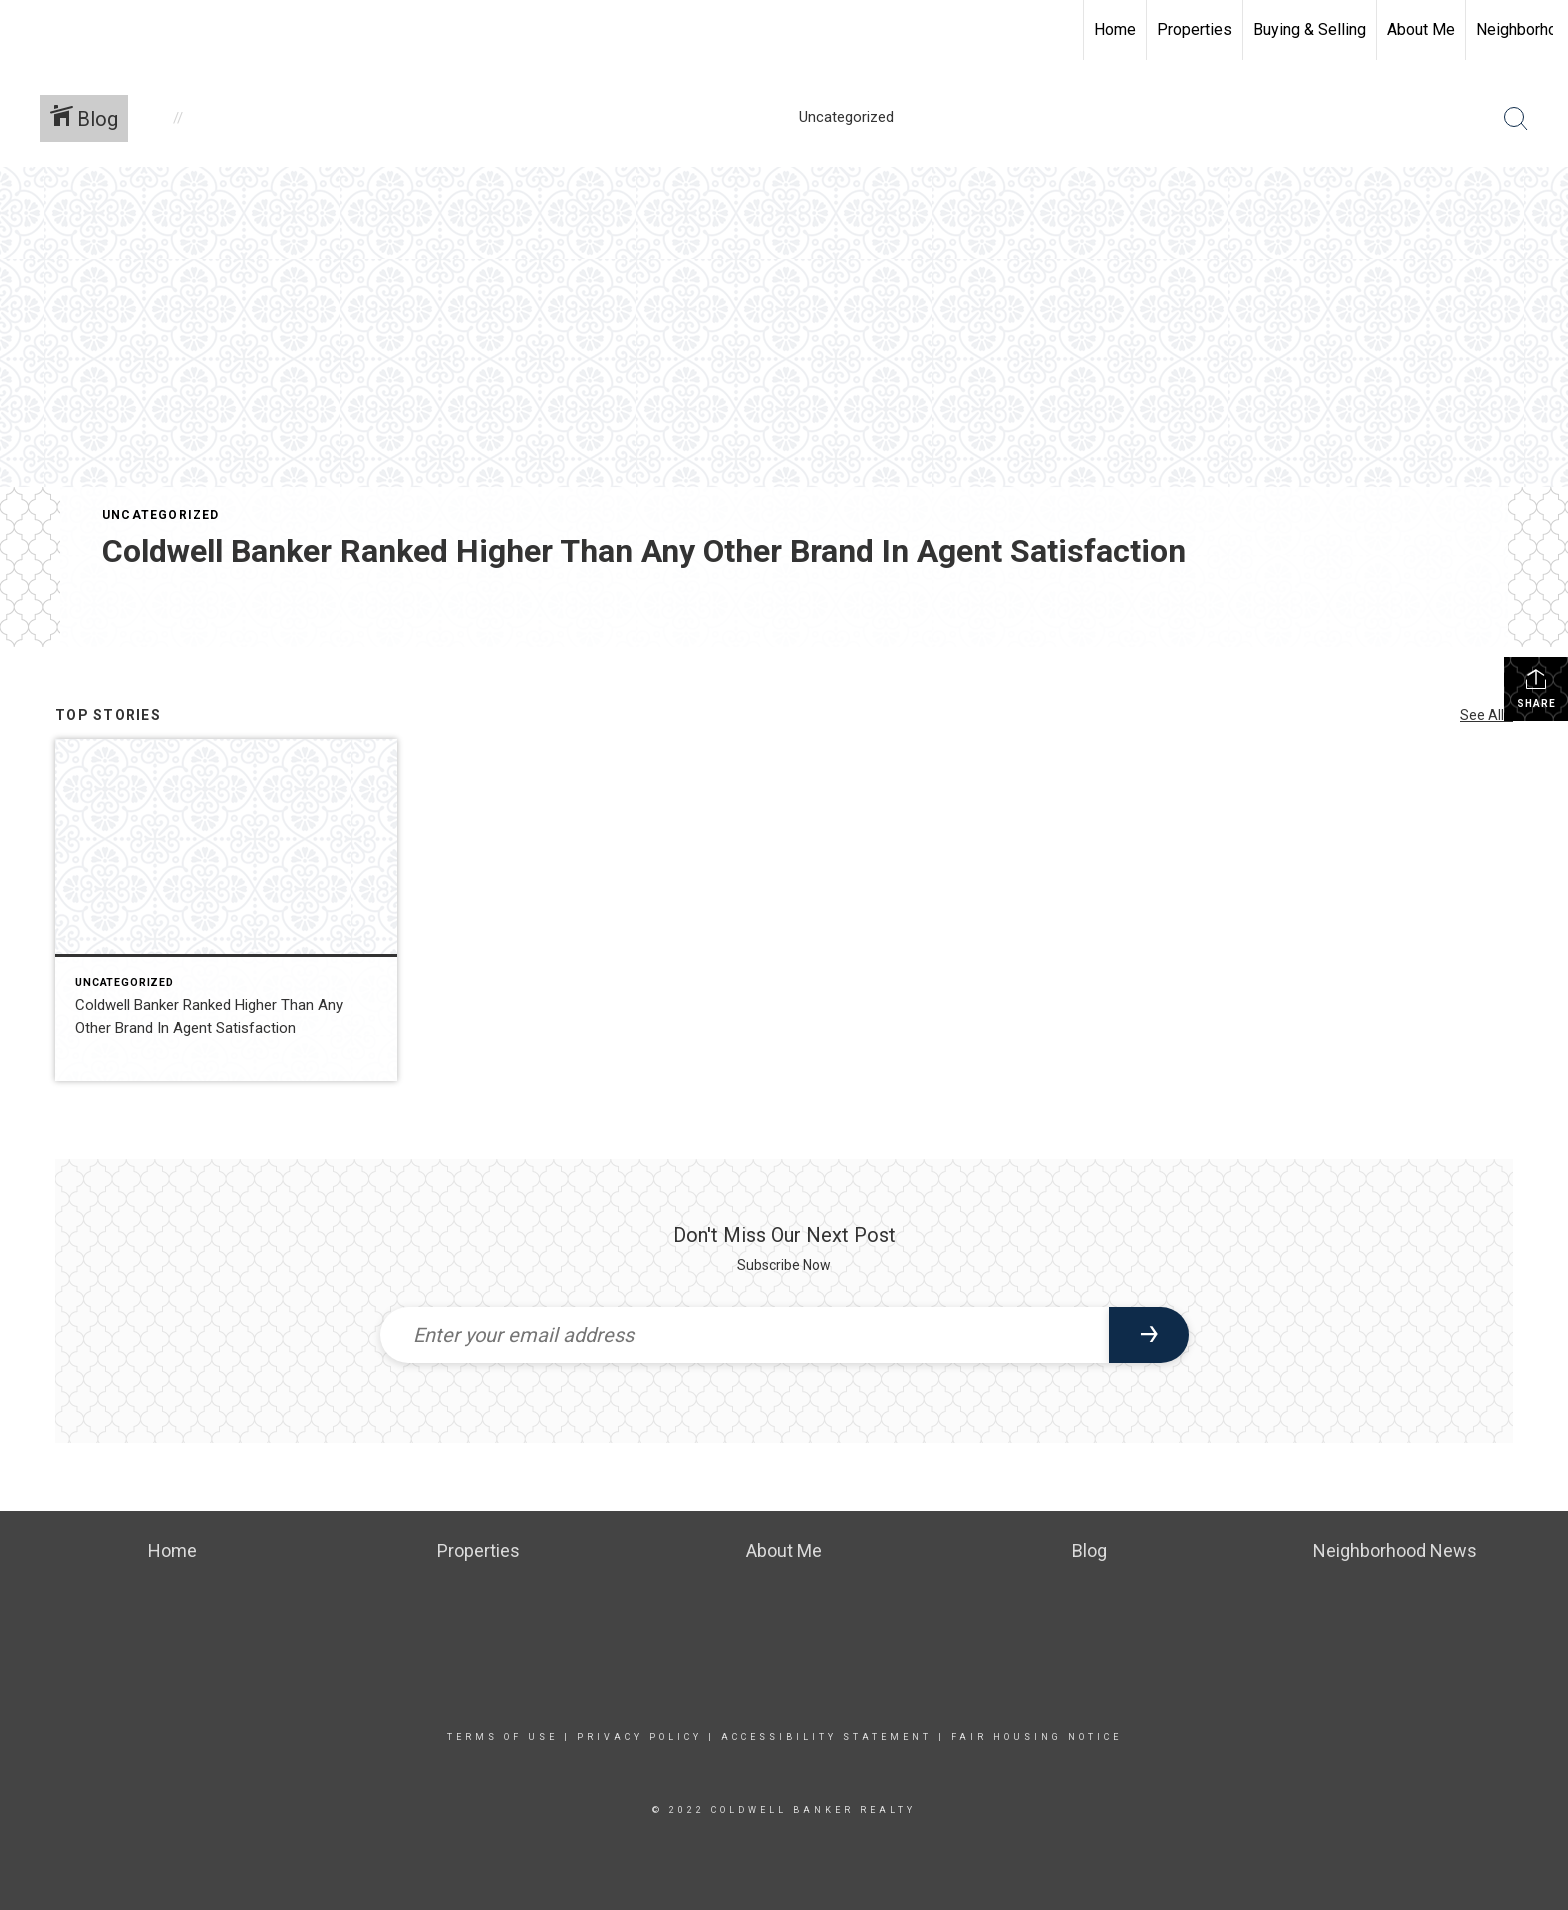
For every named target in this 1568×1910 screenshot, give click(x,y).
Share (1536, 688)
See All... (1486, 715)
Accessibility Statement (826, 1737)
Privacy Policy (639, 1737)
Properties (1194, 29)
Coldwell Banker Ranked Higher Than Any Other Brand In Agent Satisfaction (644, 551)
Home (1115, 29)
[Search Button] (1516, 119)
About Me (1421, 29)
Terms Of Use (502, 1737)
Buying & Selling (1309, 29)
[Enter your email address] (744, 1335)
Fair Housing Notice (1036, 1737)
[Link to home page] (25, 27)
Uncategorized (161, 515)
